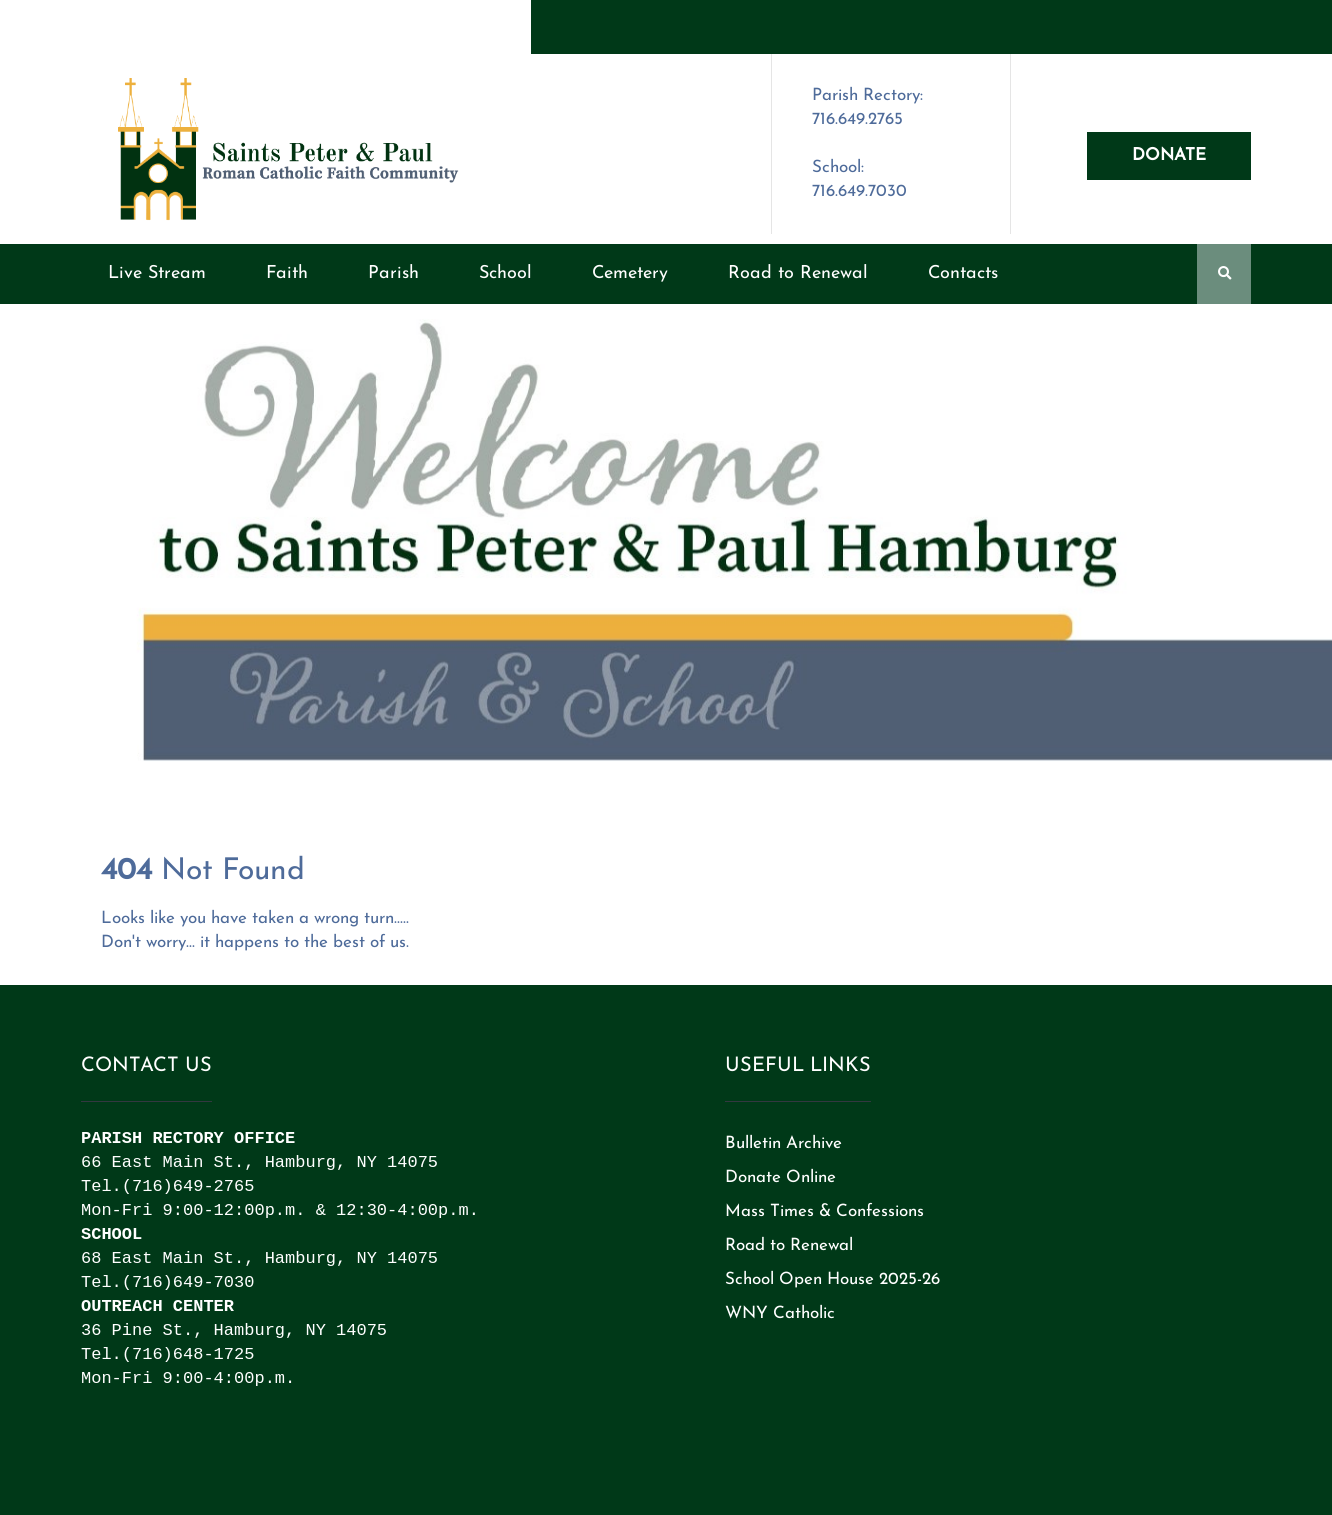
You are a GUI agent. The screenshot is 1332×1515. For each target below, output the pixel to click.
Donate (1169, 155)
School (505, 273)
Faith (287, 273)
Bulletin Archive (783, 1143)
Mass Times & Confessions (824, 1211)
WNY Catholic (780, 1313)
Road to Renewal (798, 273)
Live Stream (157, 273)
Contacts (963, 273)
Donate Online (780, 1177)
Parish (393, 273)
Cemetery (630, 273)
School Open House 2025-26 (832, 1279)
